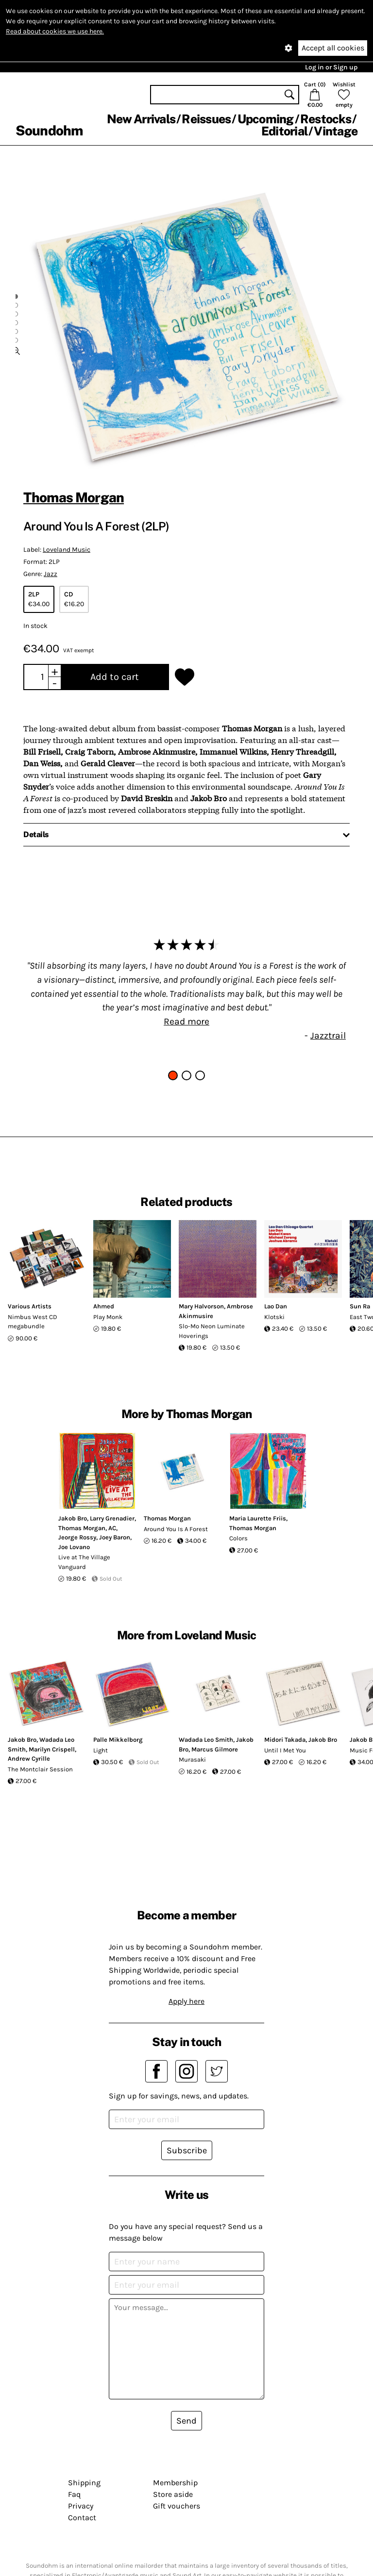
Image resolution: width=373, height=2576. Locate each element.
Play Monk (107, 1317)
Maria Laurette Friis (257, 1518)
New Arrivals (141, 119)
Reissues (206, 119)
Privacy (80, 2505)
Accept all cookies (333, 47)
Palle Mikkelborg (118, 1739)
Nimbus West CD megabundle (32, 1321)
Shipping (84, 2482)
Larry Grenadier (112, 1518)
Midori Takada (284, 1739)
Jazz (50, 574)
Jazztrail (328, 1035)
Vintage (335, 131)
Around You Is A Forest (176, 1529)
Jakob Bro (72, 1518)
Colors (238, 1538)
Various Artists (29, 1306)
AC (112, 1528)
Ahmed (103, 1306)
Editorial (284, 131)
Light (100, 1750)
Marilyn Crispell (52, 1749)
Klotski (274, 1317)
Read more (186, 1021)
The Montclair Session (40, 1769)
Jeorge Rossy (77, 1537)
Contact (82, 2517)
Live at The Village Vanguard (84, 1561)
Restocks (325, 119)
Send (186, 2420)
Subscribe (187, 2150)
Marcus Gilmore (214, 1749)
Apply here (186, 2001)
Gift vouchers (176, 2505)
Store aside (173, 2494)
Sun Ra (360, 1306)
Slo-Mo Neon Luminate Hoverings (212, 1330)
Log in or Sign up (331, 67)
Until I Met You (285, 1750)
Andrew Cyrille (29, 1758)
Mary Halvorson (201, 1306)
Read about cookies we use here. (55, 31)
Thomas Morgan (73, 497)
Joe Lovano (74, 1547)
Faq (74, 2494)
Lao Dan (275, 1306)
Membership (175, 2482)
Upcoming (265, 119)
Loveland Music (66, 549)
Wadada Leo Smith (206, 1739)
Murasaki (192, 1759)
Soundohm (49, 130)
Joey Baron (114, 1537)
